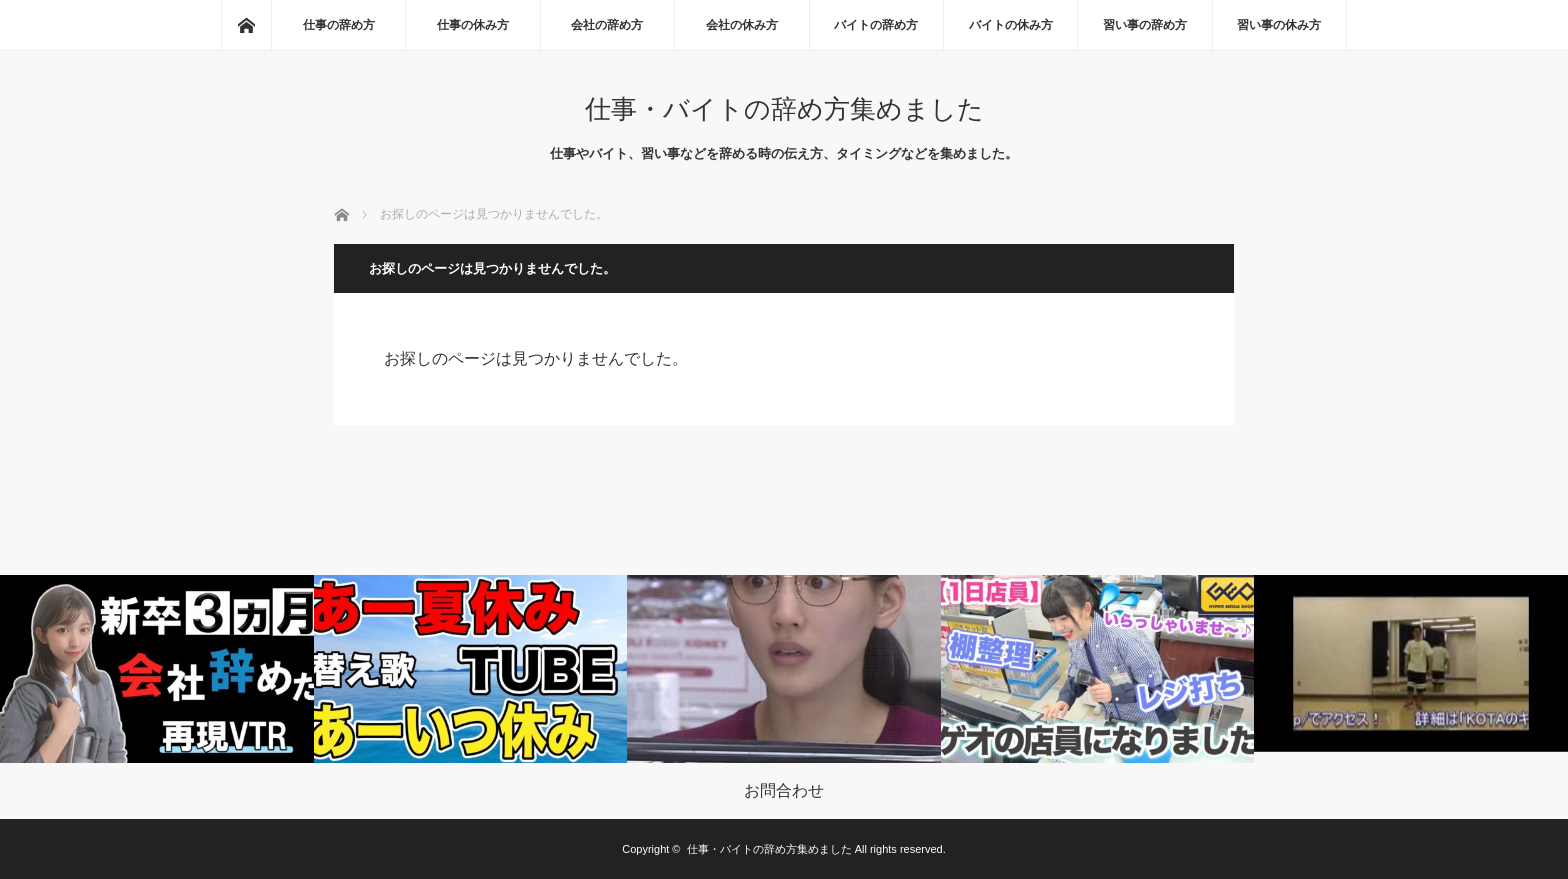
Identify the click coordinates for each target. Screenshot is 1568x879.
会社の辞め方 (607, 25)
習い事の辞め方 (1145, 25)
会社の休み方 (742, 25)
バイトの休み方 (1011, 25)
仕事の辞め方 (339, 25)
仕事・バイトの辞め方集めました (784, 109)
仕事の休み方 (473, 25)
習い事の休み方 (1279, 25)
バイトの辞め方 (876, 25)
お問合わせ (784, 791)
